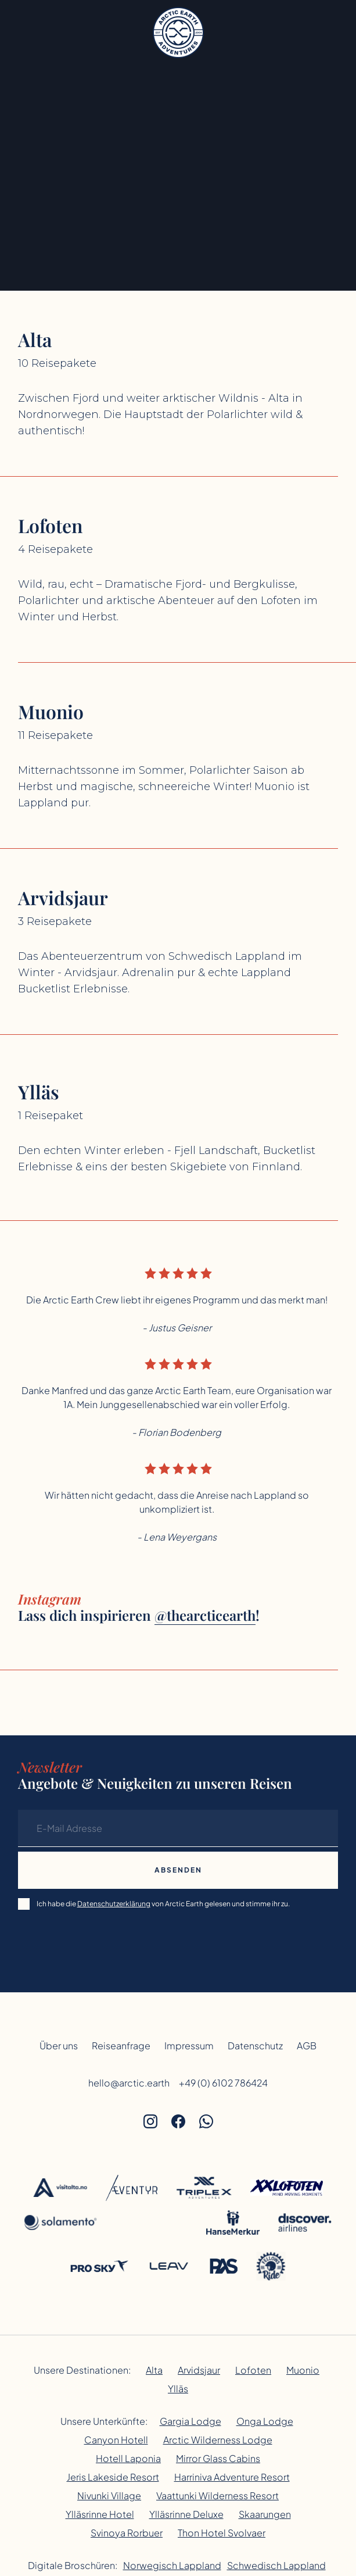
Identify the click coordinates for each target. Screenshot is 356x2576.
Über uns (58, 2045)
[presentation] (106, 1941)
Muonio (302, 2370)
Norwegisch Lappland (172, 2565)
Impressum (189, 2045)
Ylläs (178, 2388)
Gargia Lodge (190, 2421)
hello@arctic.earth (129, 2083)
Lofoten (253, 2370)
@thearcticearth (205, 1615)
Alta (154, 2370)
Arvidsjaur (199, 2370)
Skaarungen (265, 2514)
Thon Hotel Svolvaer (221, 2533)
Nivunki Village (109, 2495)
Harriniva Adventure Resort (232, 2477)
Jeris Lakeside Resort (113, 2477)
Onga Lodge (264, 2421)
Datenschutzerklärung (113, 1903)
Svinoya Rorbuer (127, 2533)
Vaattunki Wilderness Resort (217, 2495)
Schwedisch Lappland (276, 2565)
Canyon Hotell (116, 2440)
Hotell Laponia (128, 2458)
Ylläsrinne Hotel (100, 2514)
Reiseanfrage (121, 2045)
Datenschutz (255, 2045)
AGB (307, 2045)
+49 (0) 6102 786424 (223, 2083)
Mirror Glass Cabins (218, 2458)
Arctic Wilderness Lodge (217, 2440)
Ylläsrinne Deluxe (186, 2514)
